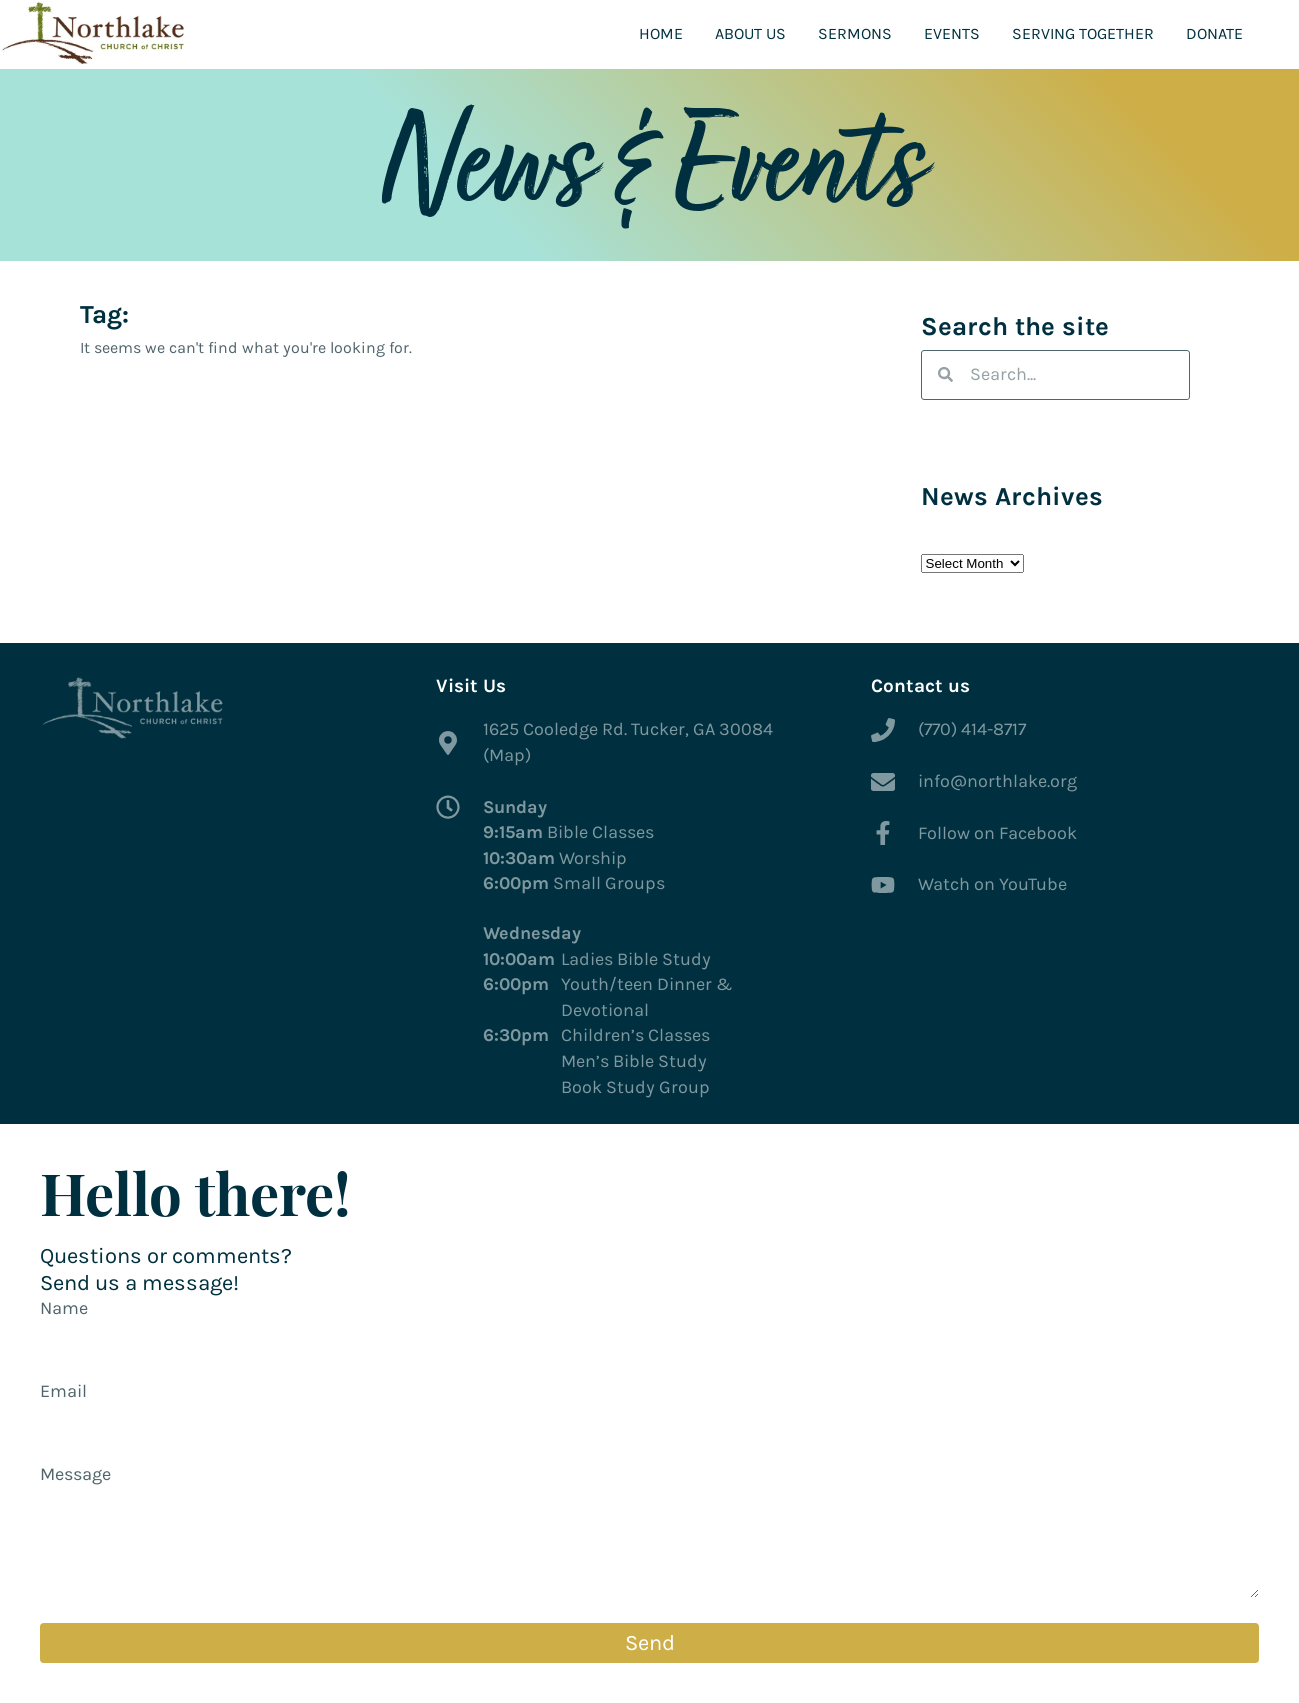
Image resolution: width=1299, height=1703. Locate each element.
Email (63, 1391)
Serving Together (1083, 33)
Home (661, 33)
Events (952, 33)
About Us (750, 33)
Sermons (855, 33)
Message (75, 1474)
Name (64, 1308)
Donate (1214, 33)
